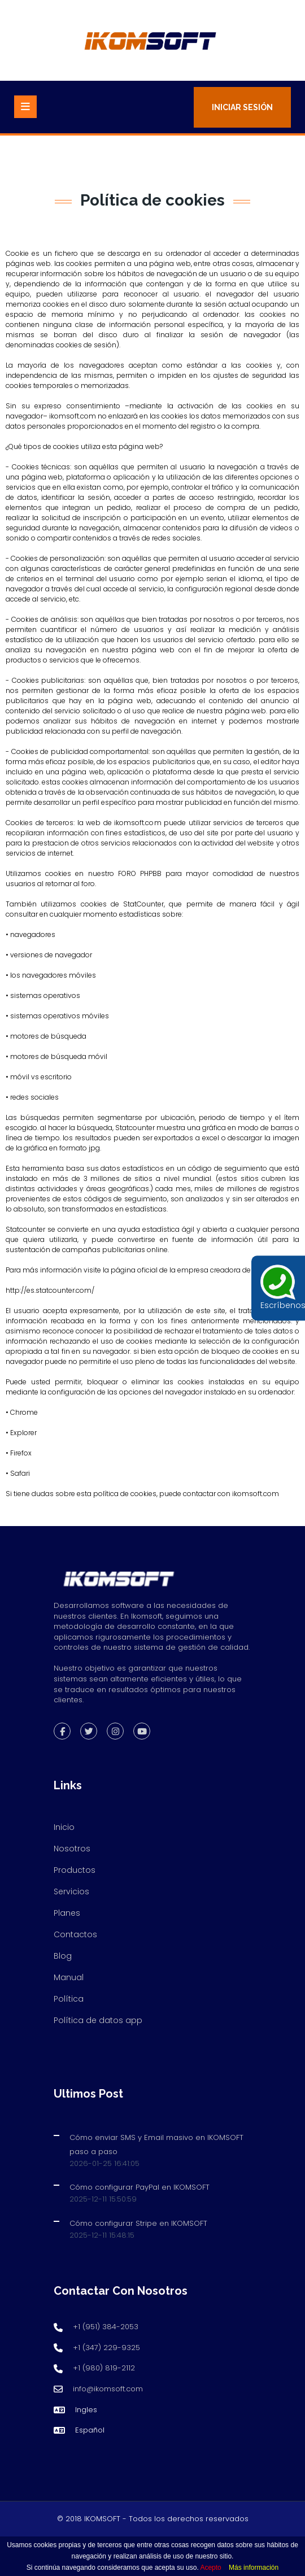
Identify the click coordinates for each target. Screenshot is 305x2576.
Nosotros (72, 1848)
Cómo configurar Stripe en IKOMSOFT (138, 2223)
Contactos (75, 1934)
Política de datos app (98, 2020)
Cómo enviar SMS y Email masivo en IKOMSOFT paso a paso (156, 2144)
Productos (74, 1870)
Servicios (71, 1891)
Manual (69, 1977)
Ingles (86, 2409)
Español (89, 2430)
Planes (67, 1913)
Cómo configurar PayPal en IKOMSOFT (139, 2187)
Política (69, 1998)
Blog (63, 1956)
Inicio (64, 1827)
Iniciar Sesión (242, 107)
